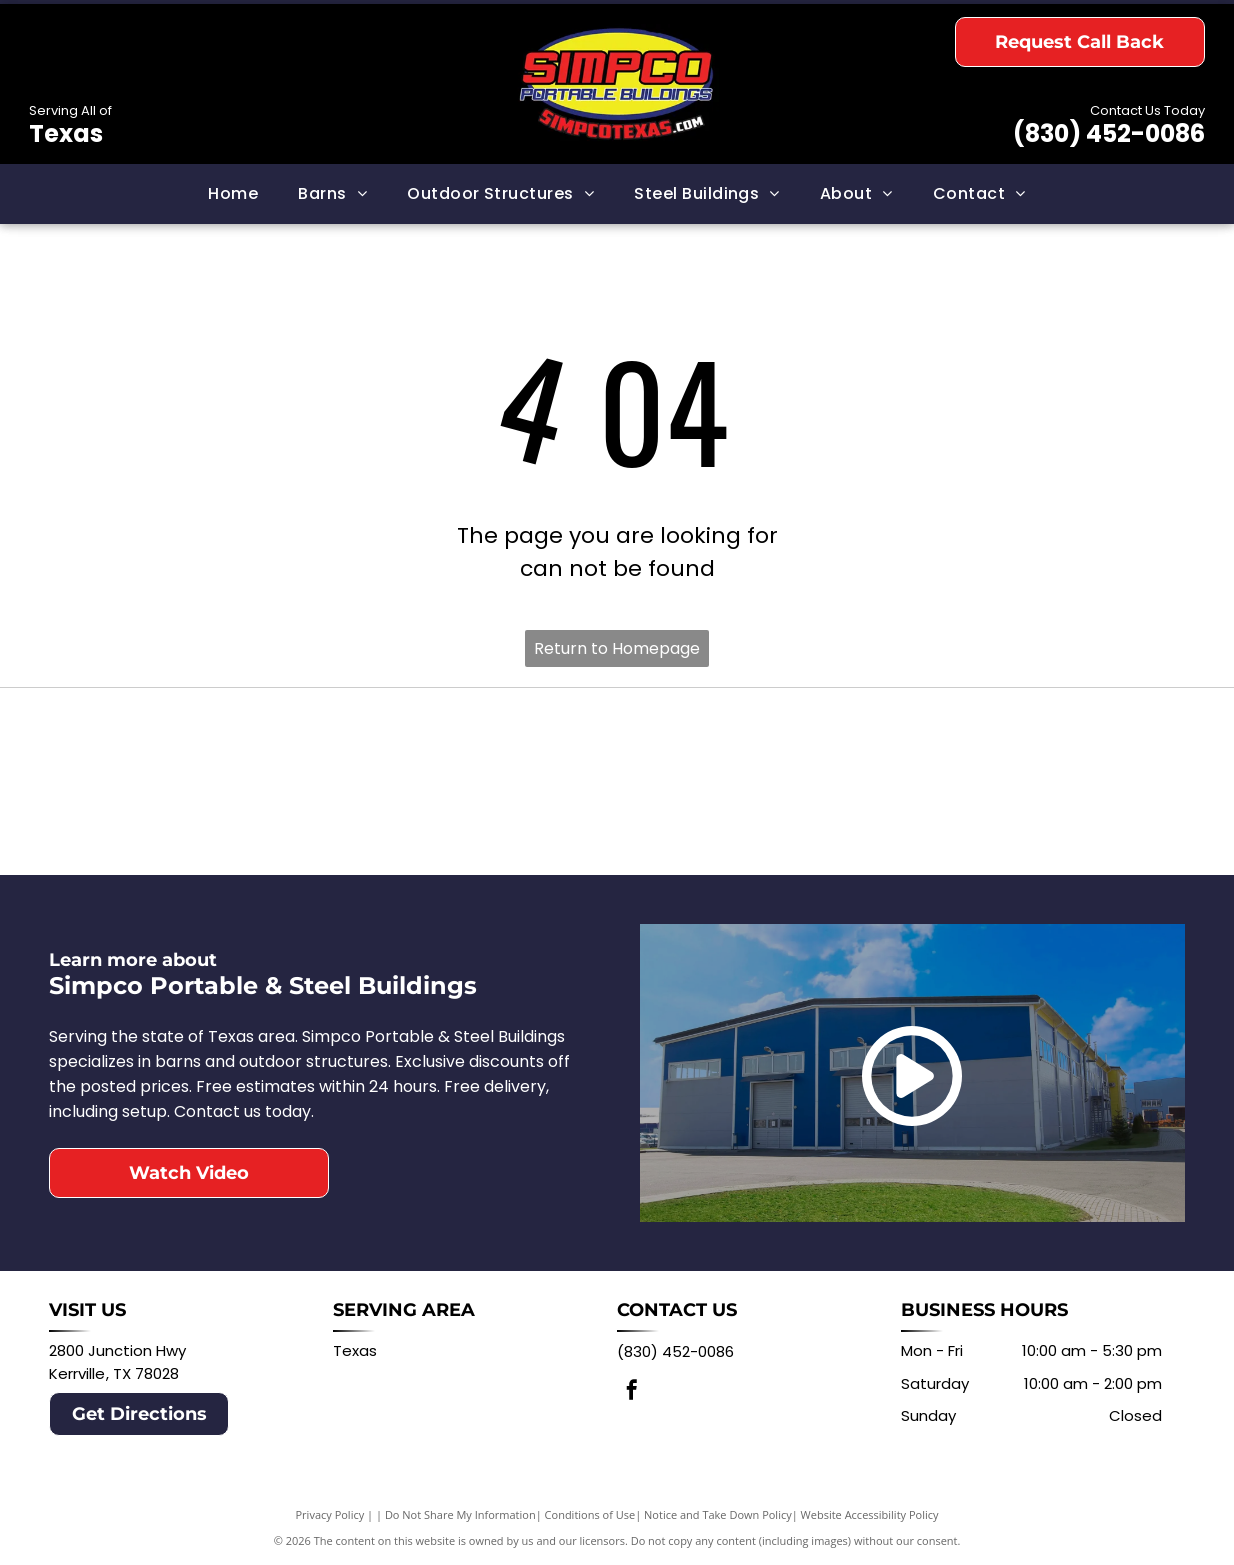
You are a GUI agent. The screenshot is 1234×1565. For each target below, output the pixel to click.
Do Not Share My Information (460, 1514)
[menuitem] (233, 194)
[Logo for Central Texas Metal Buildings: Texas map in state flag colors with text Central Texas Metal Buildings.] (901, 781)
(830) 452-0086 (1109, 133)
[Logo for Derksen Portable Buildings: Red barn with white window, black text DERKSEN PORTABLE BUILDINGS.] (333, 781)
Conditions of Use (590, 1514)
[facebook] (632, 1392)
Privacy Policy (330, 1514)
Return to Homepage (617, 648)
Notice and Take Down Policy (718, 1514)
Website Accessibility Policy (870, 1514)
